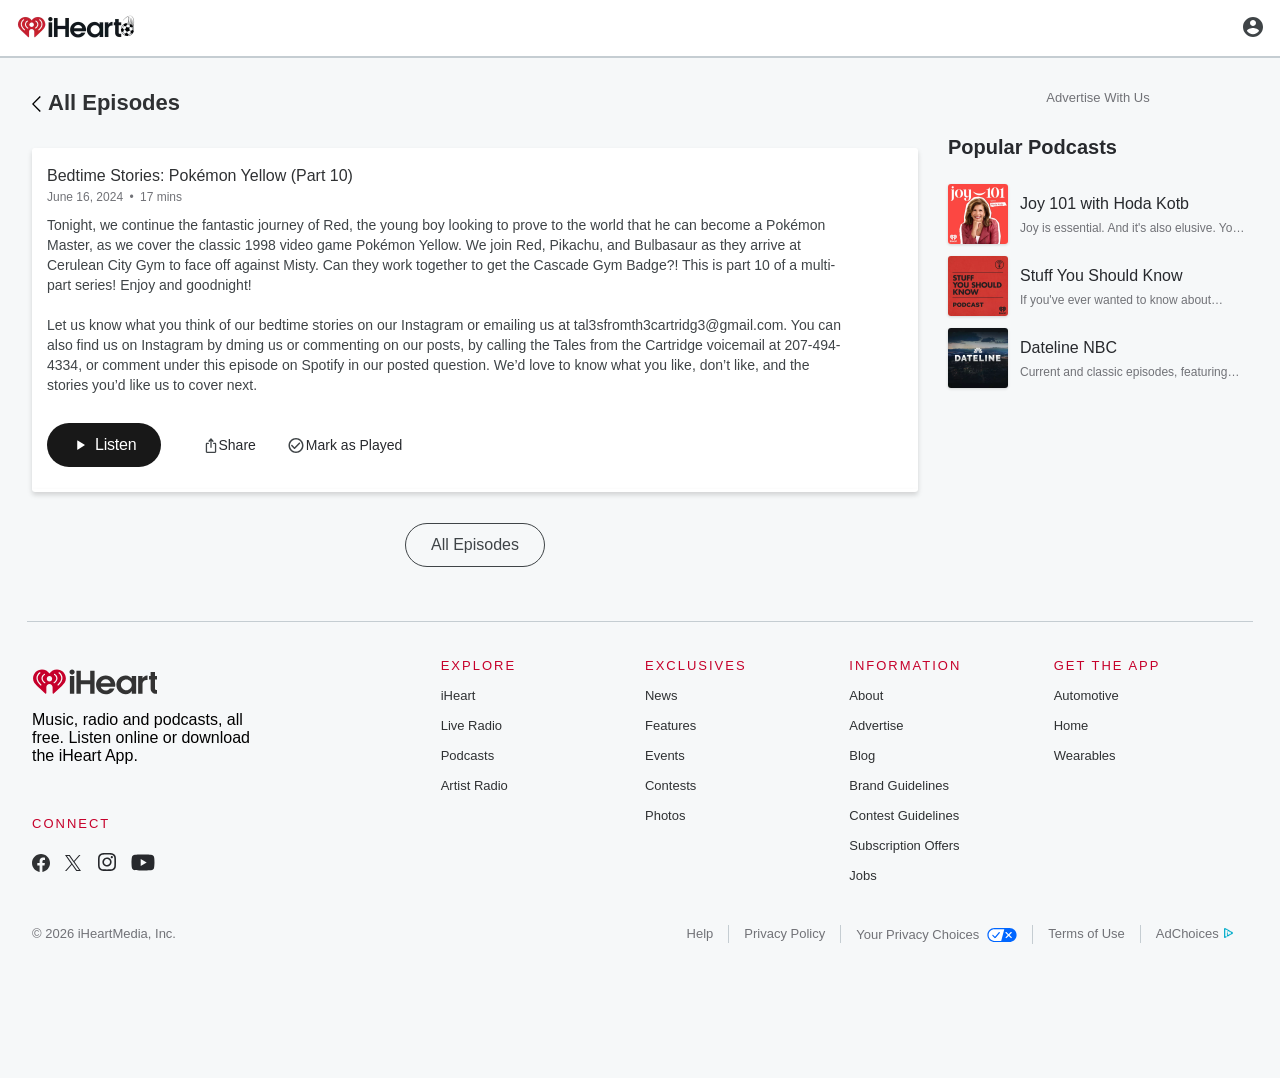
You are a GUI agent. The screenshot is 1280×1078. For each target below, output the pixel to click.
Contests (670, 785)
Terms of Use (1086, 933)
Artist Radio (474, 785)
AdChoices (1194, 933)
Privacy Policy (784, 933)
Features (670, 725)
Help (700, 933)
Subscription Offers (904, 845)
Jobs (862, 875)
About (866, 695)
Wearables (1085, 755)
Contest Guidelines (904, 815)
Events (665, 755)
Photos (665, 815)
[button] (104, 445)
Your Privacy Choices (936, 934)
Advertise (876, 725)
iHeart (458, 695)
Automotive (1086, 695)
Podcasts (467, 755)
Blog (862, 755)
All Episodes (114, 102)
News (661, 695)
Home (1071, 725)
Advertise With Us (1097, 97)
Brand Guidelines (899, 785)
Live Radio (471, 725)
